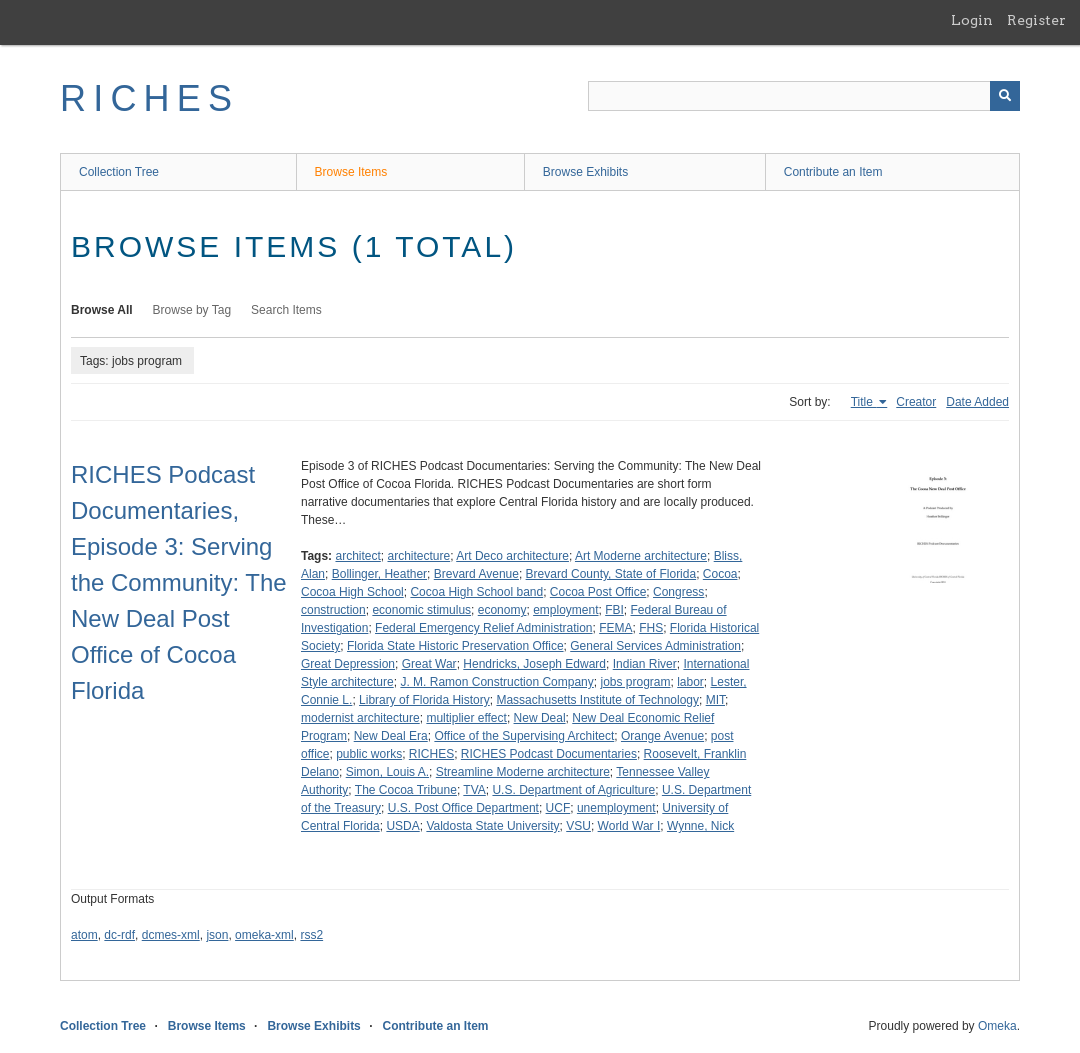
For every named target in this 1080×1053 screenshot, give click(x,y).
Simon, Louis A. (387, 772)
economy (502, 610)
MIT (715, 700)
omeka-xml (264, 935)
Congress (678, 592)
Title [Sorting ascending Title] (864, 402)
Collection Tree (119, 172)
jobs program (635, 682)
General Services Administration (655, 646)
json (217, 935)
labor (690, 682)
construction (333, 610)
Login (972, 20)
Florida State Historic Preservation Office (455, 646)
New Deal (540, 718)
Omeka (997, 1026)
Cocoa (720, 574)
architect (357, 556)
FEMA (615, 628)
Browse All (102, 310)
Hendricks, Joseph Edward (534, 664)
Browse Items (351, 172)
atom (84, 935)
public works (369, 754)
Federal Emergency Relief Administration (483, 628)
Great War (429, 664)
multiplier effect (466, 718)
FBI (614, 610)
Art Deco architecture (512, 556)
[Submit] (1005, 96)
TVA (474, 790)
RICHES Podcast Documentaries (549, 754)
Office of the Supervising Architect (524, 736)
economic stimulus (421, 610)
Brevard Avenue (476, 574)
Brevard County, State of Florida (611, 574)
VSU (578, 826)
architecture (419, 556)
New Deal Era (391, 736)
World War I (629, 826)
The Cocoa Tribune (406, 790)
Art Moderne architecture (641, 556)
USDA (402, 826)
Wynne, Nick (700, 826)
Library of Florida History (424, 700)
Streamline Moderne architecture (523, 772)
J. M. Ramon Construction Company (496, 682)
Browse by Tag (192, 310)
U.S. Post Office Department (463, 808)
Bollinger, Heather (379, 574)
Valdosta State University (492, 826)
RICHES (149, 98)
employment (565, 610)
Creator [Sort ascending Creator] (916, 402)
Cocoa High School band (476, 592)
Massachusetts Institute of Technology (597, 700)
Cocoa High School (352, 592)
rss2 (311, 935)
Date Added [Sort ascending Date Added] (977, 402)
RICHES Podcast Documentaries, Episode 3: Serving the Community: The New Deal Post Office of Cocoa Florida (179, 582)
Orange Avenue (662, 736)
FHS (651, 628)
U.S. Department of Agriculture (573, 790)
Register (1036, 20)
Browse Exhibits (585, 172)
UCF (558, 808)
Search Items (286, 310)
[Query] (804, 96)
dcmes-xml (171, 935)
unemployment (616, 808)
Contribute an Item (833, 172)
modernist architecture (360, 718)
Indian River (645, 664)
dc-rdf (119, 935)
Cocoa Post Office (598, 592)
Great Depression (348, 664)
